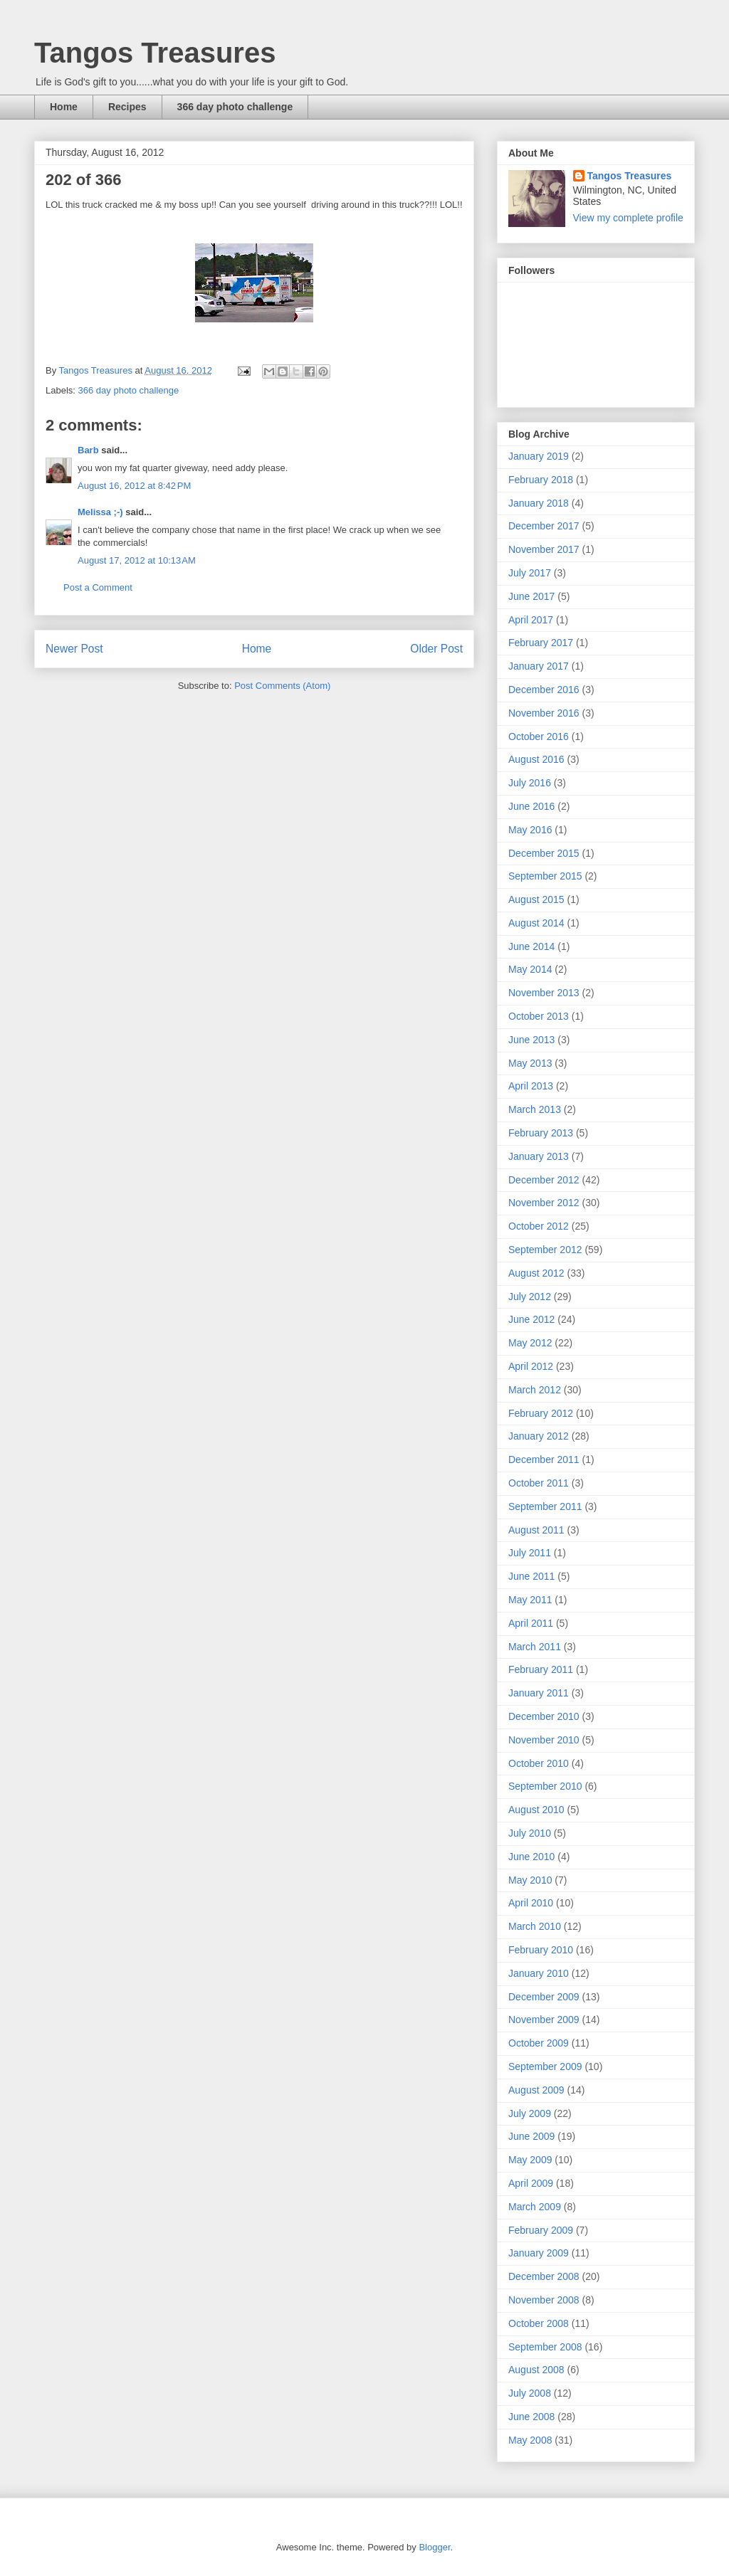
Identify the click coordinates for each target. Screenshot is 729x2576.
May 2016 (530, 829)
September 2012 (545, 1249)
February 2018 (540, 479)
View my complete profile (628, 217)
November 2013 (543, 992)
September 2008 (545, 2347)
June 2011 (531, 1576)
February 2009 (540, 2230)
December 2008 (543, 2276)
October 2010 (538, 1763)
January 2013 (538, 1156)
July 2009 (529, 2113)
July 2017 (529, 573)
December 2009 (543, 1996)
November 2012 (543, 1202)
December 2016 (543, 689)
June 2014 (531, 946)
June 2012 (531, 1319)
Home (64, 106)
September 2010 (545, 1786)
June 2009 (531, 2136)
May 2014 (530, 969)
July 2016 (529, 782)
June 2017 (531, 596)
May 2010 (530, 1880)
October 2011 (538, 1483)
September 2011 (545, 1506)
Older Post (436, 649)
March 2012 (534, 1389)
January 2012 (538, 1436)
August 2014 (536, 923)
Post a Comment (97, 587)
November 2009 (543, 2019)
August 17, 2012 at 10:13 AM (137, 560)
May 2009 (530, 2159)
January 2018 (538, 503)
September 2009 (545, 2066)
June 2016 (531, 806)
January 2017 (538, 666)
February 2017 (540, 642)
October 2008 (538, 2323)
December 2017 (543, 526)
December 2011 (543, 1459)
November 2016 (543, 713)
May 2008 (530, 2440)
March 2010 (534, 1926)
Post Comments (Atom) (282, 685)
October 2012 (538, 1226)
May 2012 (530, 1342)
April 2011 (530, 1623)
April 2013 (530, 1086)
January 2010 (538, 1973)
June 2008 (531, 2416)
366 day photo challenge (235, 106)
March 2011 (534, 1646)
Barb (88, 450)
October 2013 (538, 1016)
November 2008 (543, 2300)
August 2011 (536, 1530)
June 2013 (531, 1039)
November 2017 (543, 549)
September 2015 (545, 876)
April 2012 (530, 1366)
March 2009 (534, 2206)
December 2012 (543, 1180)
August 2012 (536, 1273)
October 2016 (538, 736)
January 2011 (538, 1693)
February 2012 (540, 1413)
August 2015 (536, 899)
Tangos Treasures (155, 52)
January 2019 (538, 456)
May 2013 (530, 1063)
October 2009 (538, 2043)
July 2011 (529, 1552)
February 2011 (540, 1669)
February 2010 (540, 1949)
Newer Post (74, 649)
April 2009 (530, 2183)
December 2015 (543, 853)
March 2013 (534, 1109)
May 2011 (530, 1599)
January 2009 (538, 2253)
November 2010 (543, 1740)
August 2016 (536, 759)
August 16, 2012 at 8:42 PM (134, 485)
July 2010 (529, 1833)
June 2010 (531, 1856)
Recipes (127, 106)
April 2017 (530, 619)
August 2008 (536, 2369)
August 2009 (536, 2090)
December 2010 (543, 1716)
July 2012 (529, 1296)
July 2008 (529, 2393)
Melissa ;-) (100, 512)
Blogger (434, 2547)
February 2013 (540, 1133)
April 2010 (530, 1903)
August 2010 (536, 1809)
